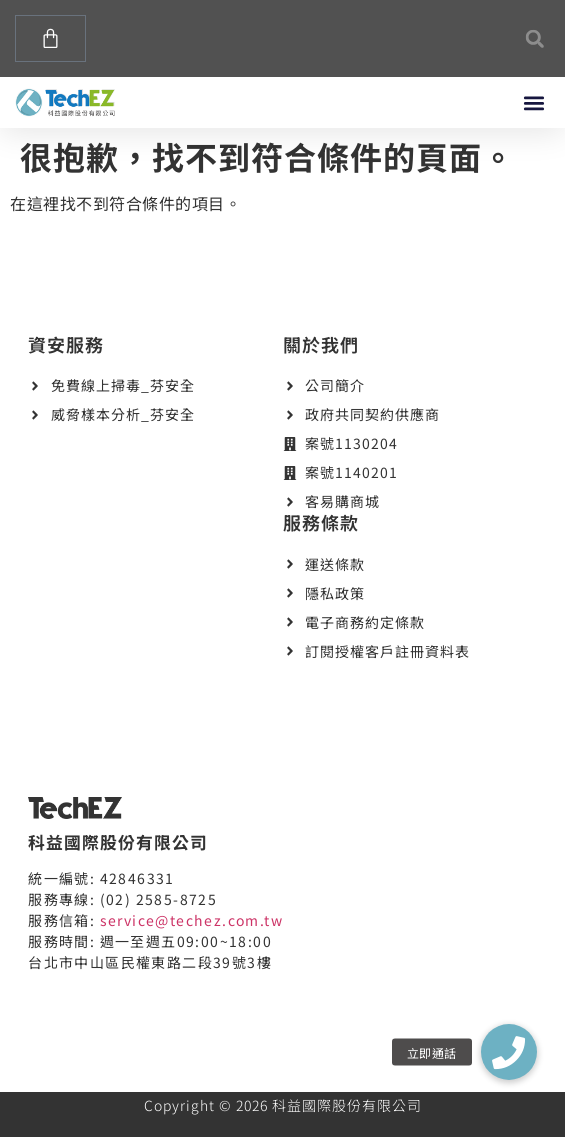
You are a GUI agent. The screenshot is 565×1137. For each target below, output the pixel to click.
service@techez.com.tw (191, 920)
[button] (534, 38)
